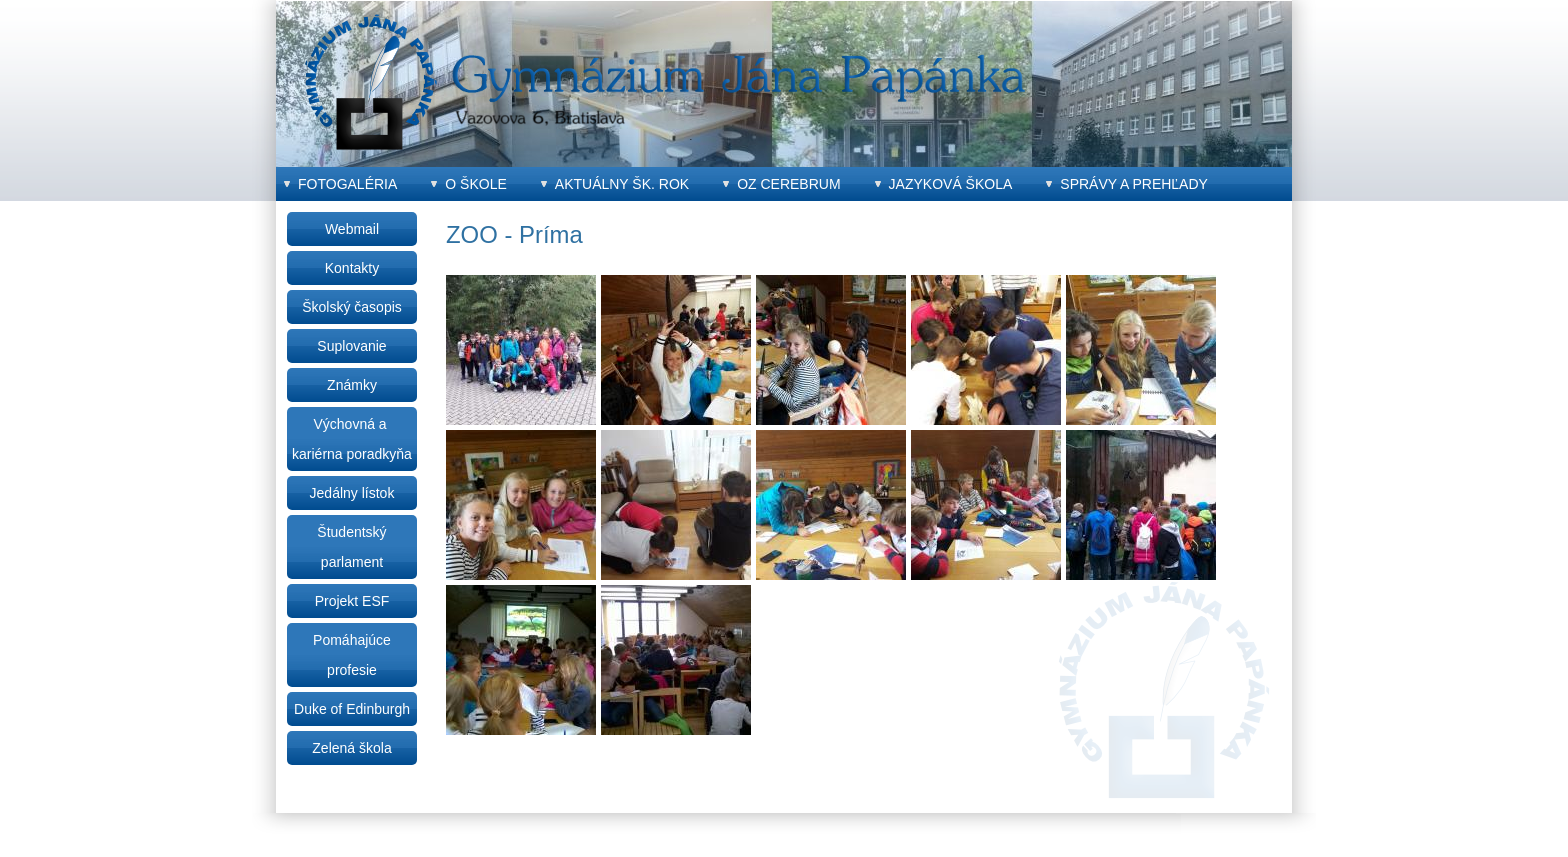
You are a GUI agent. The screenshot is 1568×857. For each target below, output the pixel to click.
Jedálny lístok (352, 493)
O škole (475, 184)
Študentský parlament (351, 547)
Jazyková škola (951, 184)
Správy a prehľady (1134, 184)
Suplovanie (351, 346)
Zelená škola (351, 748)
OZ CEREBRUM (788, 184)
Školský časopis (352, 307)
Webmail (352, 229)
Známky (352, 385)
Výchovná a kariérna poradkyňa (352, 439)
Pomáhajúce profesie (352, 655)
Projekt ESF (352, 601)
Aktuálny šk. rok (622, 184)
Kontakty (352, 268)
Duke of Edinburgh (352, 709)
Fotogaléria (347, 184)
